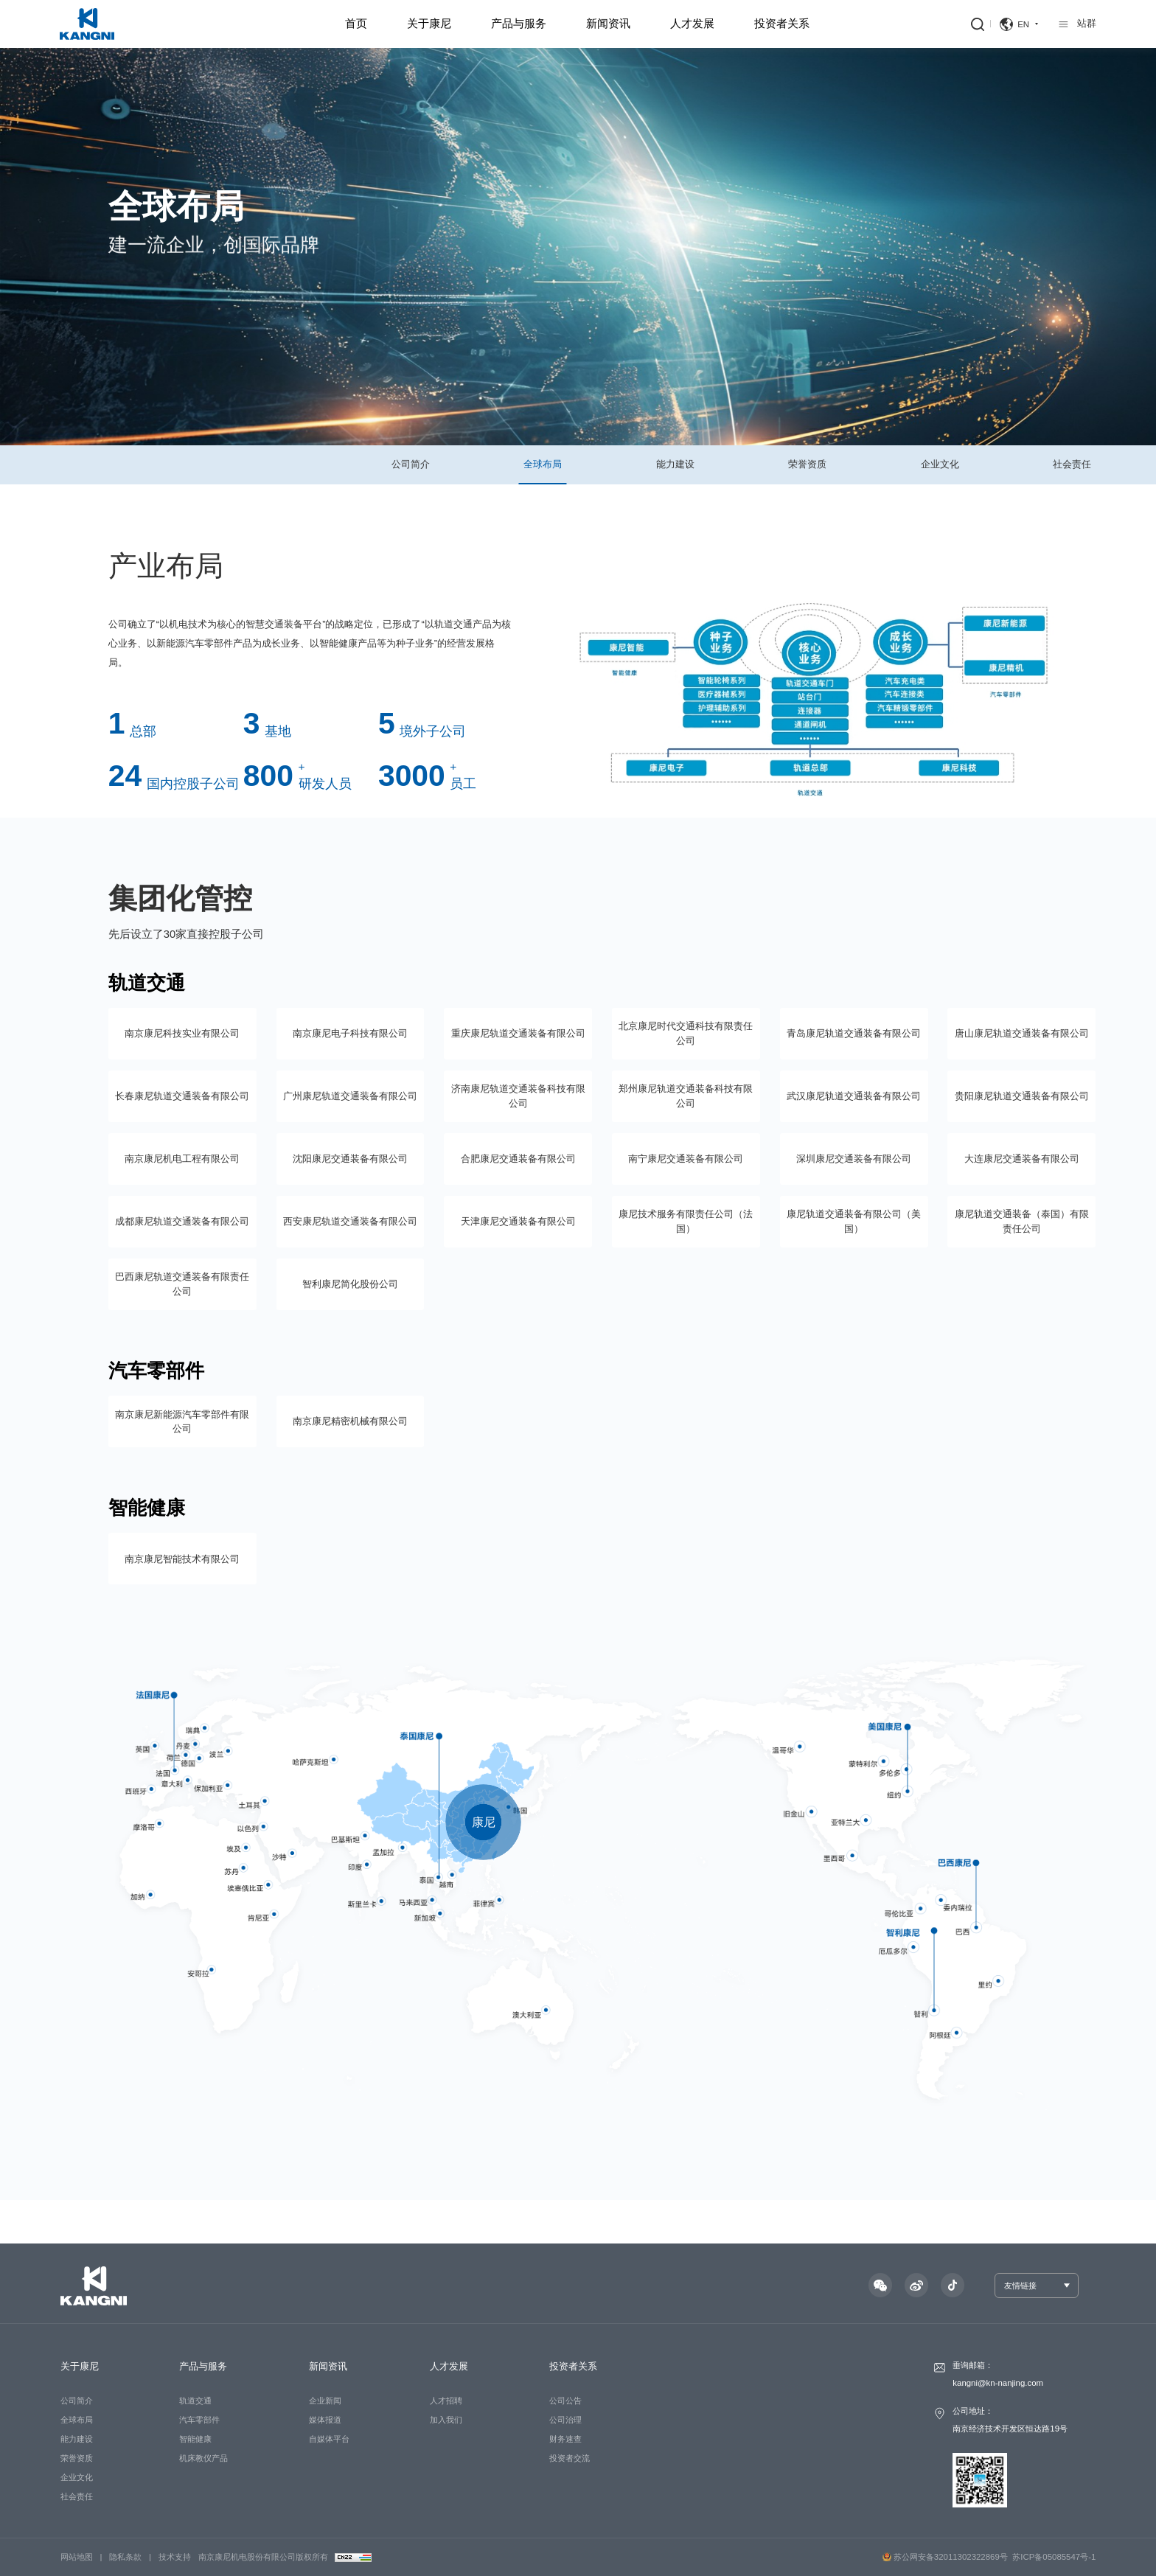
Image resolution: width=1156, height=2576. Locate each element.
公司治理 (565, 2419)
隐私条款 (125, 2556)
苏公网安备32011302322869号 (944, 2556)
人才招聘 (446, 2400)
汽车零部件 (199, 2419)
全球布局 (542, 464)
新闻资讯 (608, 23)
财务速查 (565, 2438)
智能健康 (195, 2438)
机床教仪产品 (203, 2458)
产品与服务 (518, 23)
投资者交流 (569, 2458)
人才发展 (692, 23)
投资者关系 (781, 23)
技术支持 (175, 2556)
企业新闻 (325, 2400)
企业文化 (940, 464)
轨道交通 (195, 2400)
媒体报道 (325, 2419)
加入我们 (446, 2419)
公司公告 (565, 2400)
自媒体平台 (329, 2438)
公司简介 (410, 464)
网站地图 (76, 2556)
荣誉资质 (807, 464)
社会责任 (1072, 464)
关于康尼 (429, 23)
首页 (356, 23)
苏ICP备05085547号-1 (1054, 2556)
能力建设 (675, 464)
